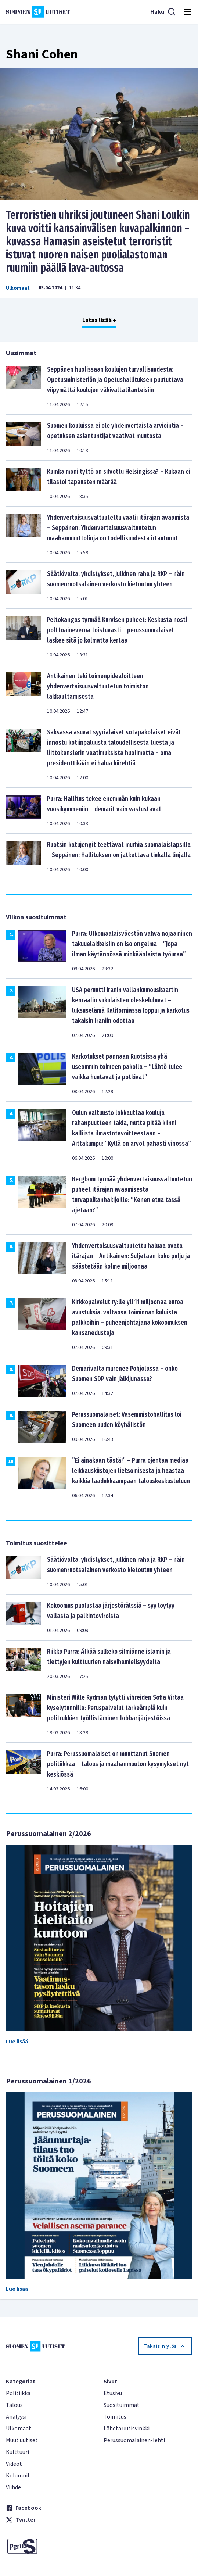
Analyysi (16, 2417)
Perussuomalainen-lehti (134, 2440)
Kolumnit (18, 2476)
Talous (14, 2405)
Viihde (13, 2487)
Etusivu (113, 2393)
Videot (14, 2464)
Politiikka (18, 2393)
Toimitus (115, 2417)
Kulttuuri (17, 2452)
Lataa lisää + (99, 320)
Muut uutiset (22, 2440)
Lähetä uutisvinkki (127, 2429)
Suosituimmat (122, 2405)
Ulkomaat (18, 288)
